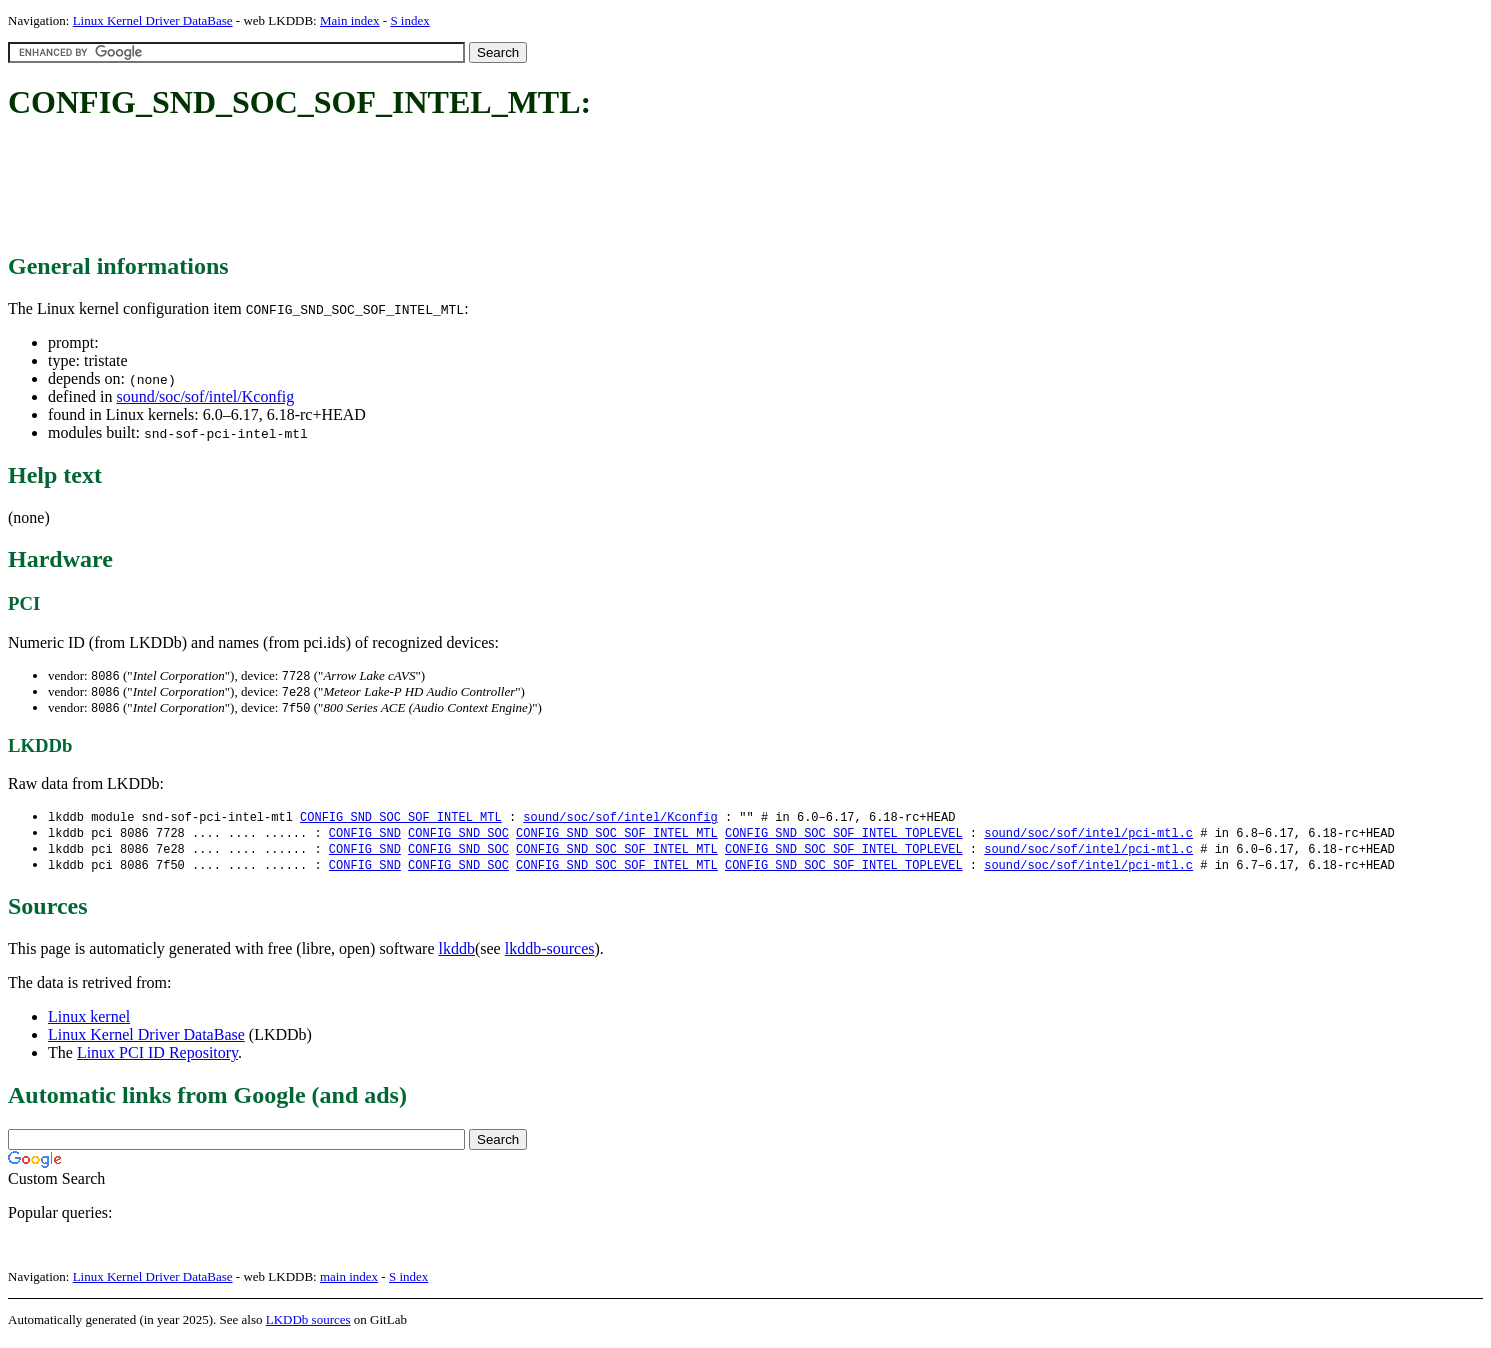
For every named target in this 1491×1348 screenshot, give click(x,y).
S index (409, 20)
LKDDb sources (308, 1326)
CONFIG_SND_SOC (458, 837)
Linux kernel (89, 1023)
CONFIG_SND (365, 837)
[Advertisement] (372, 188)
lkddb (457, 955)
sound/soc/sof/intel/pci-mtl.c (1088, 837)
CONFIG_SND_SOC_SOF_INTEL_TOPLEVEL (844, 837)
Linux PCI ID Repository (157, 1059)
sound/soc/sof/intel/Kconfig (205, 396)
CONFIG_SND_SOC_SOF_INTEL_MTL (401, 820)
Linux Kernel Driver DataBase (153, 20)
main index (349, 1283)
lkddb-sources (550, 955)
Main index (350, 20)
